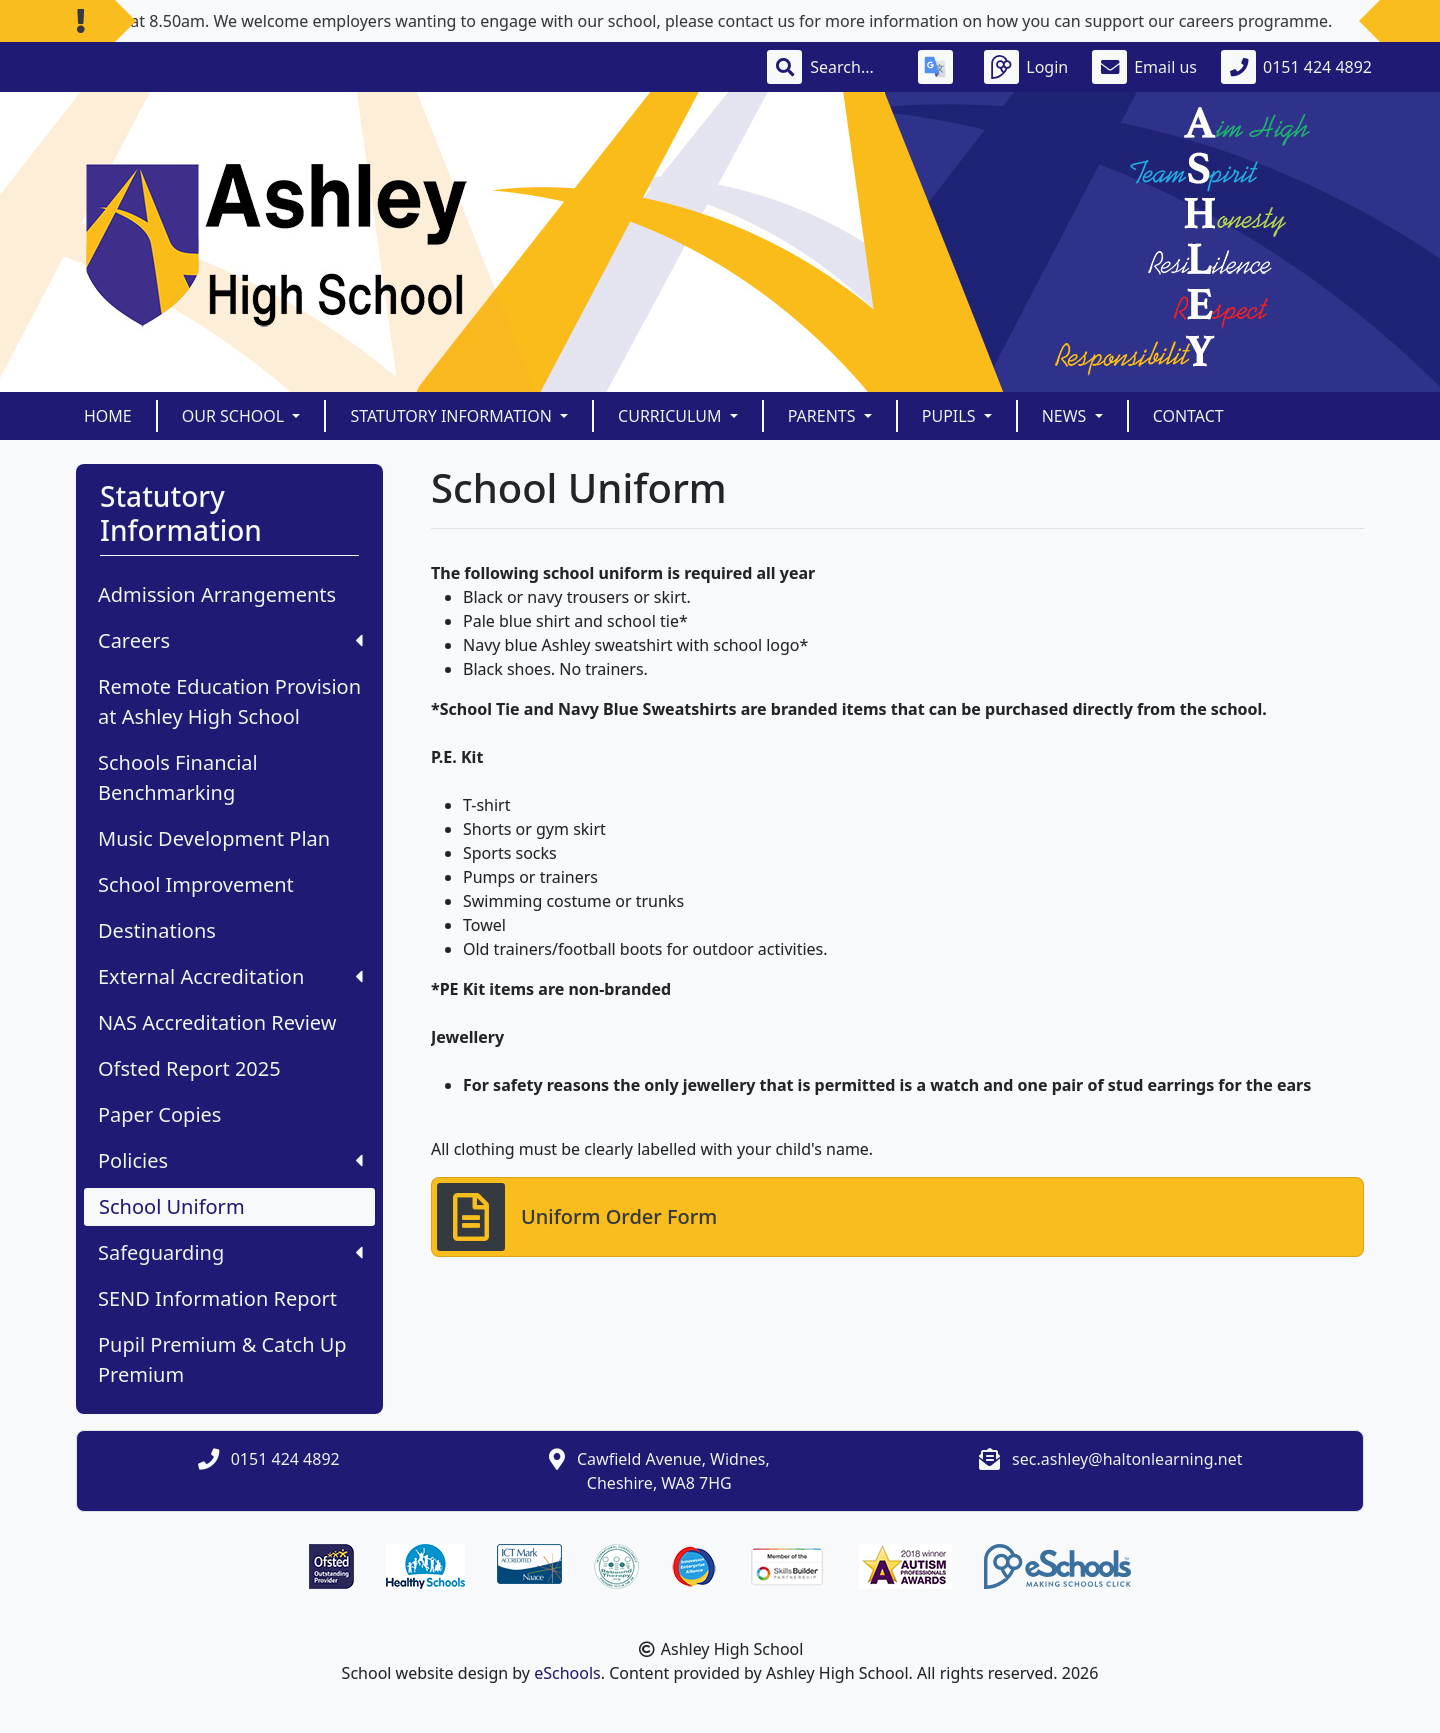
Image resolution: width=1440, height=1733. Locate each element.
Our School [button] (235, 416)
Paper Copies (159, 1114)
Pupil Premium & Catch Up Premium (222, 1359)
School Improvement (196, 884)
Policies (230, 1160)
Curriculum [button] (672, 416)
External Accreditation (230, 976)
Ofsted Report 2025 (189, 1068)
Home (108, 416)
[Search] (852, 67)
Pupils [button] (951, 416)
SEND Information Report (217, 1298)
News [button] (1066, 416)
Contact (1188, 416)
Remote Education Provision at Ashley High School (229, 701)
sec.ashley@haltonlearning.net (1127, 1459)
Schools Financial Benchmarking (178, 777)
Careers (230, 640)
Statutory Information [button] (453, 416)
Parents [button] (824, 416)
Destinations (157, 930)
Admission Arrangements (217, 594)
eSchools (567, 1673)
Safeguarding (230, 1252)
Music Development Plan (214, 838)
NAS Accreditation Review (217, 1022)
